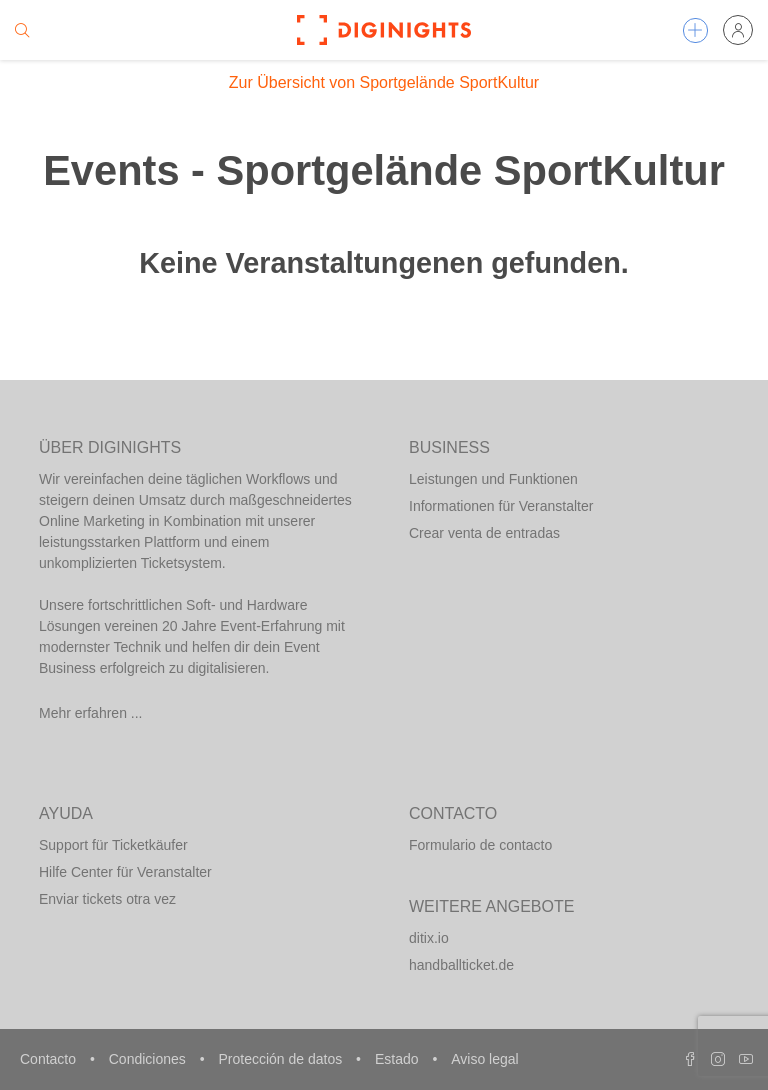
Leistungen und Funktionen (493, 479)
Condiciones (149, 1059)
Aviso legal (484, 1059)
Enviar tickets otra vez (107, 899)
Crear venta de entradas (484, 533)
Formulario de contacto (480, 845)
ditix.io (429, 938)
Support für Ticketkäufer (113, 845)
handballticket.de (461, 965)
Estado (398, 1059)
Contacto (50, 1059)
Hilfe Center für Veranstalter (125, 872)
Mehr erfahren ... (91, 713)
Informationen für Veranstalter (501, 506)
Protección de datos (282, 1059)
